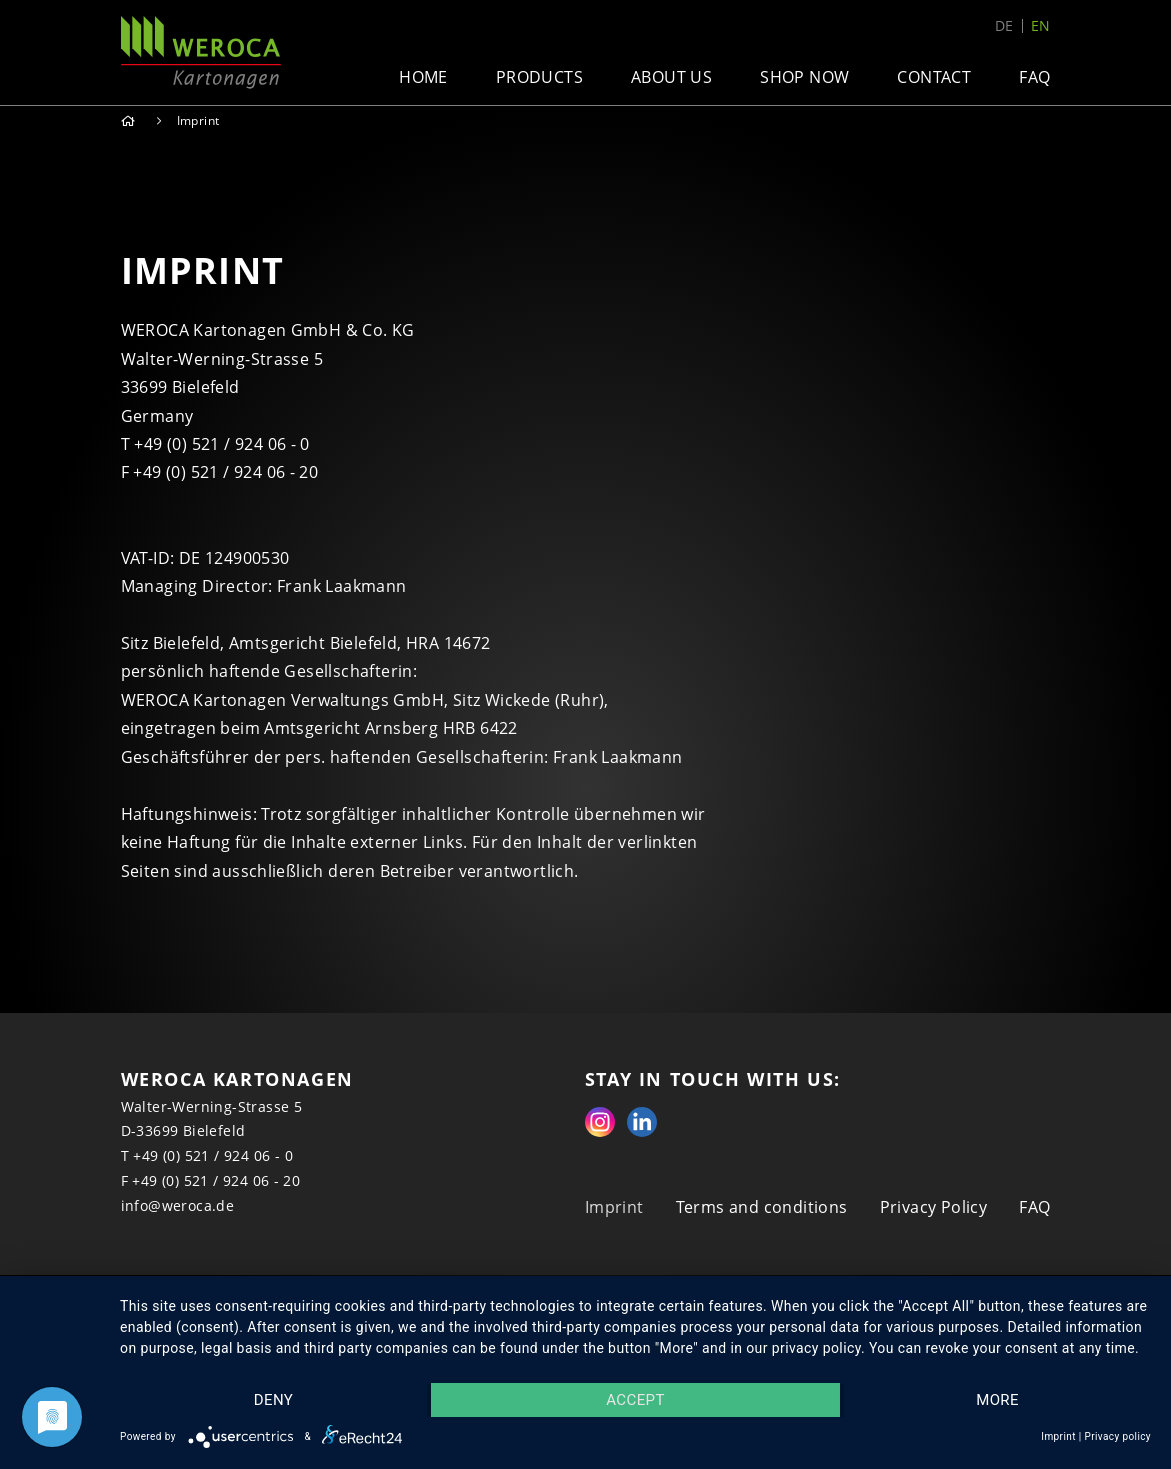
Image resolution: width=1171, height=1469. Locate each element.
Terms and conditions (762, 1207)
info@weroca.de (178, 1205)
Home (423, 77)
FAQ (1034, 77)
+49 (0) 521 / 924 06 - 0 (213, 1155)
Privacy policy (1117, 1436)
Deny (273, 1400)
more (997, 1400)
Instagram (600, 1122)
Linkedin (642, 1122)
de (1004, 26)
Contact (934, 77)
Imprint (614, 1207)
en (1041, 26)
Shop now (804, 77)
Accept (635, 1400)
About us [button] (671, 77)
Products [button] (539, 77)
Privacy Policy (934, 1207)
